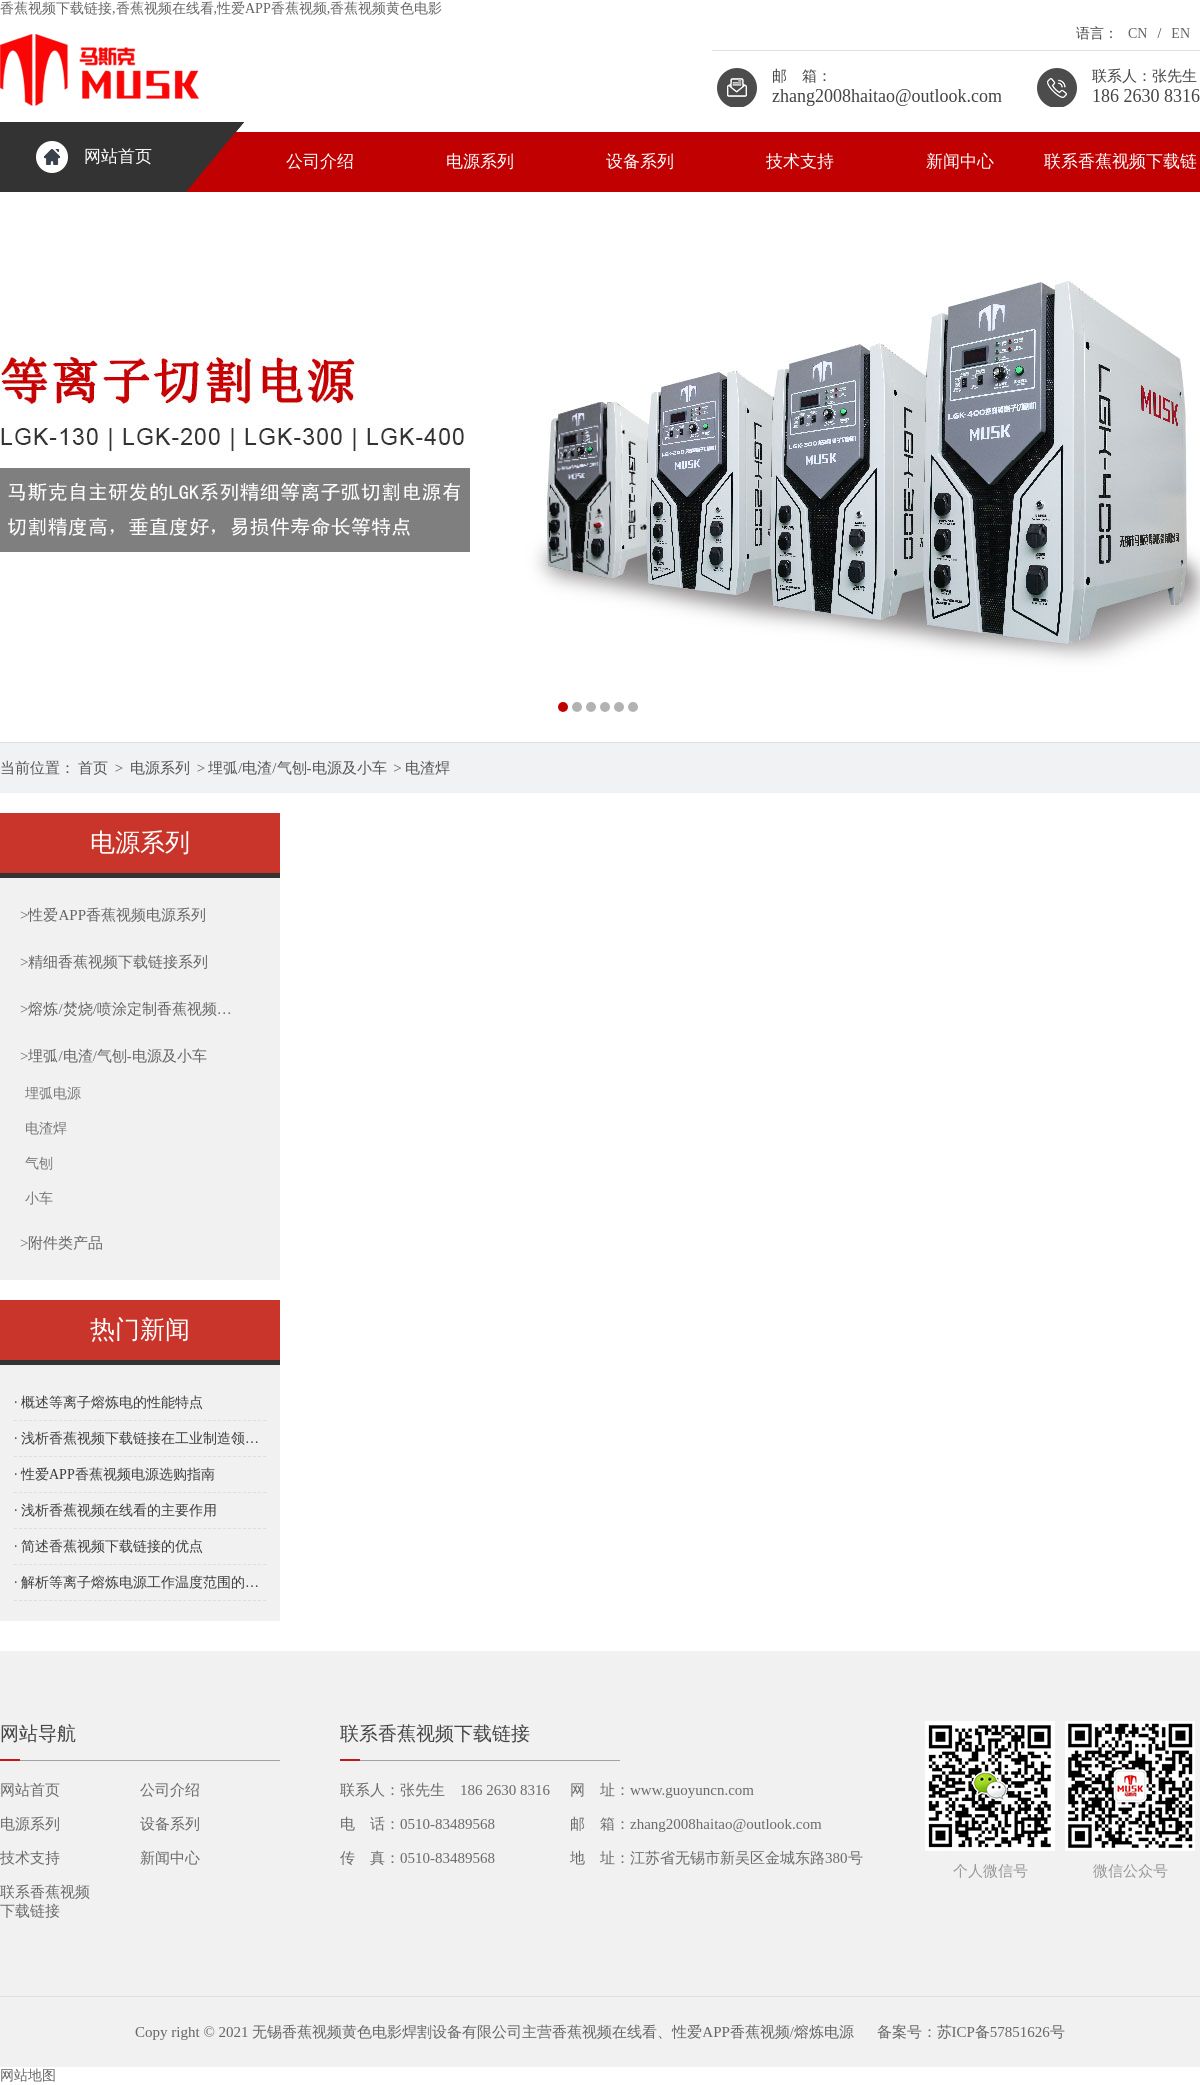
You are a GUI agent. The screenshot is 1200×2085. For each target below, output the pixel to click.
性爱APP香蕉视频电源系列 (113, 915)
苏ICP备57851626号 (1001, 2032)
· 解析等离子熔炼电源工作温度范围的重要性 (140, 1582)
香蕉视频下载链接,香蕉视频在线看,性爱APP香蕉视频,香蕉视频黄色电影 (221, 8)
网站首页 (118, 156)
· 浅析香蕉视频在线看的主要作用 (115, 1510)
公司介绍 (320, 161)
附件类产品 (61, 1243)
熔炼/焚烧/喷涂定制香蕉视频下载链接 (127, 1009)
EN (1180, 33)
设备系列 (640, 161)
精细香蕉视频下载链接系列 (114, 962)
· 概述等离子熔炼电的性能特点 (108, 1402)
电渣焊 (427, 768)
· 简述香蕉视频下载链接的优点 (108, 1546)
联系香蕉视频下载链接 (1120, 172)
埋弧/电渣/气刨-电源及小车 (297, 768)
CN (1137, 33)
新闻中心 (960, 161)
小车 (39, 1198)
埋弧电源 (53, 1093)
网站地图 (28, 2075)
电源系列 (480, 161)
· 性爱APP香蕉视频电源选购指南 (114, 1474)
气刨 (39, 1163)
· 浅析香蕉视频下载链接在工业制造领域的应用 (140, 1438)
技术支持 (800, 161)
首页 (93, 768)
